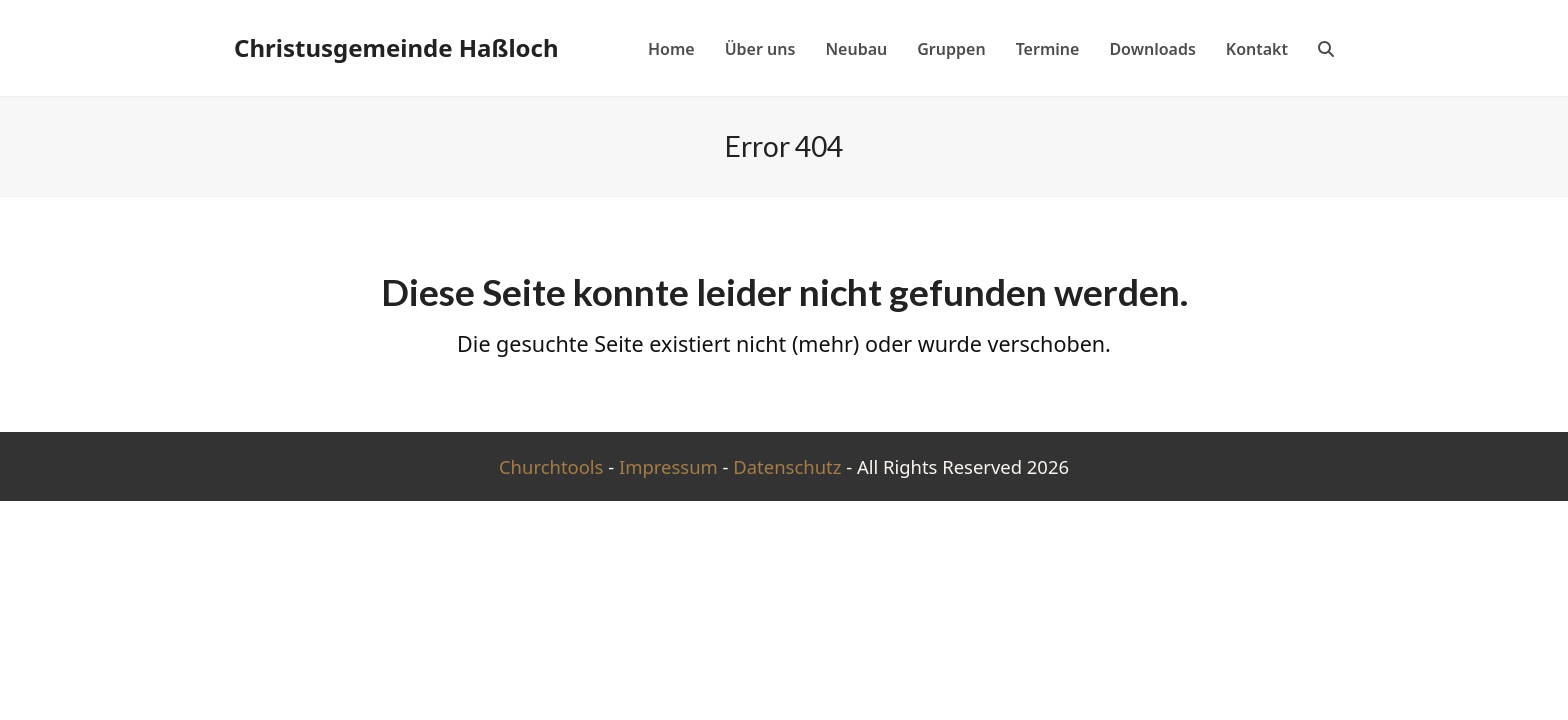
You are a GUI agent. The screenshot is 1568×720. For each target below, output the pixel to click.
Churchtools (551, 466)
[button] (1326, 48)
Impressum (668, 466)
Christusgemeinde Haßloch (396, 47)
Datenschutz (787, 466)
